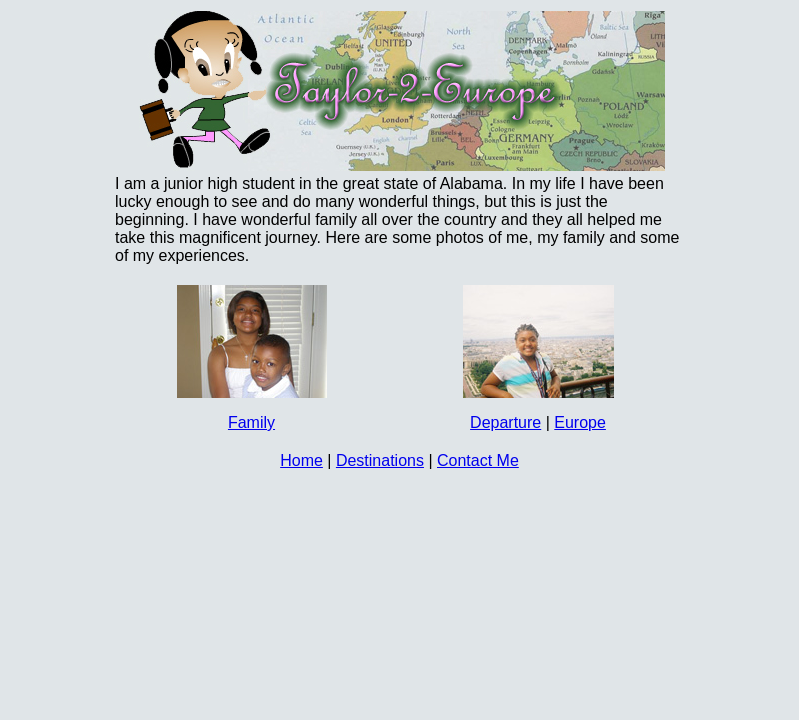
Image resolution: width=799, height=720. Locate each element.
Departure (505, 422)
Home (301, 460)
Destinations (380, 460)
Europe (580, 422)
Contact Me (478, 460)
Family (251, 422)
